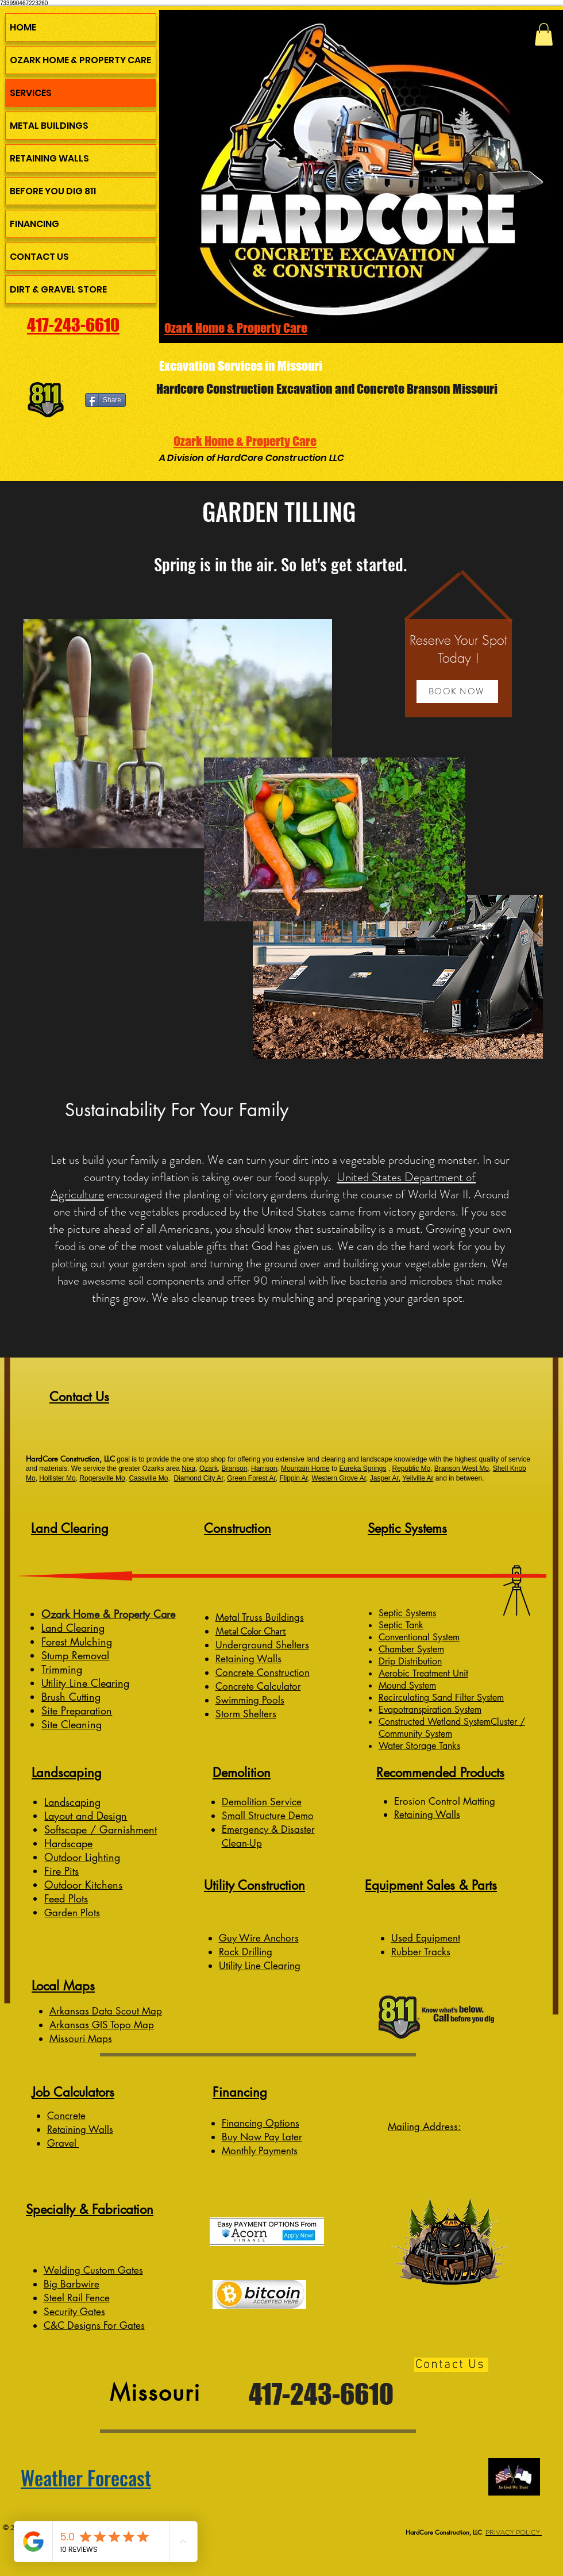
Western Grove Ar (339, 1478)
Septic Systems (407, 1613)
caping (85, 1802)
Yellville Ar (417, 1478)
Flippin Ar (294, 1478)
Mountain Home (305, 1468)
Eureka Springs (362, 1468)
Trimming (61, 1669)
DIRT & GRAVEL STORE (58, 289)
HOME (23, 27)
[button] (543, 34)
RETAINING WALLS (49, 158)
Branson (235, 1468)
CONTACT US (39, 256)
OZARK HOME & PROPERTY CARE (80, 60)
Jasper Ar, (385, 1478)
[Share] (105, 400)
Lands (57, 1802)
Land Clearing (73, 1628)
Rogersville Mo (102, 1478)
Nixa (188, 1468)
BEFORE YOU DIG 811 (53, 191)
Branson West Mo (461, 1468)
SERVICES (31, 92)
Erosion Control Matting (446, 1801)
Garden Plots (72, 1912)
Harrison (264, 1468)
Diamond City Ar (198, 1478)
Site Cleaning (71, 1724)
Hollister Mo (57, 1478)
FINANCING (34, 223)
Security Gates (74, 2311)
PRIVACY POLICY (513, 2532)
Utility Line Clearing (85, 1683)
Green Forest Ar (251, 1478)
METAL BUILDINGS (49, 125)
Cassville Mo (148, 1478)
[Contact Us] (451, 2365)
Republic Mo (411, 1468)
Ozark (208, 1468)
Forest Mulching (76, 1641)
